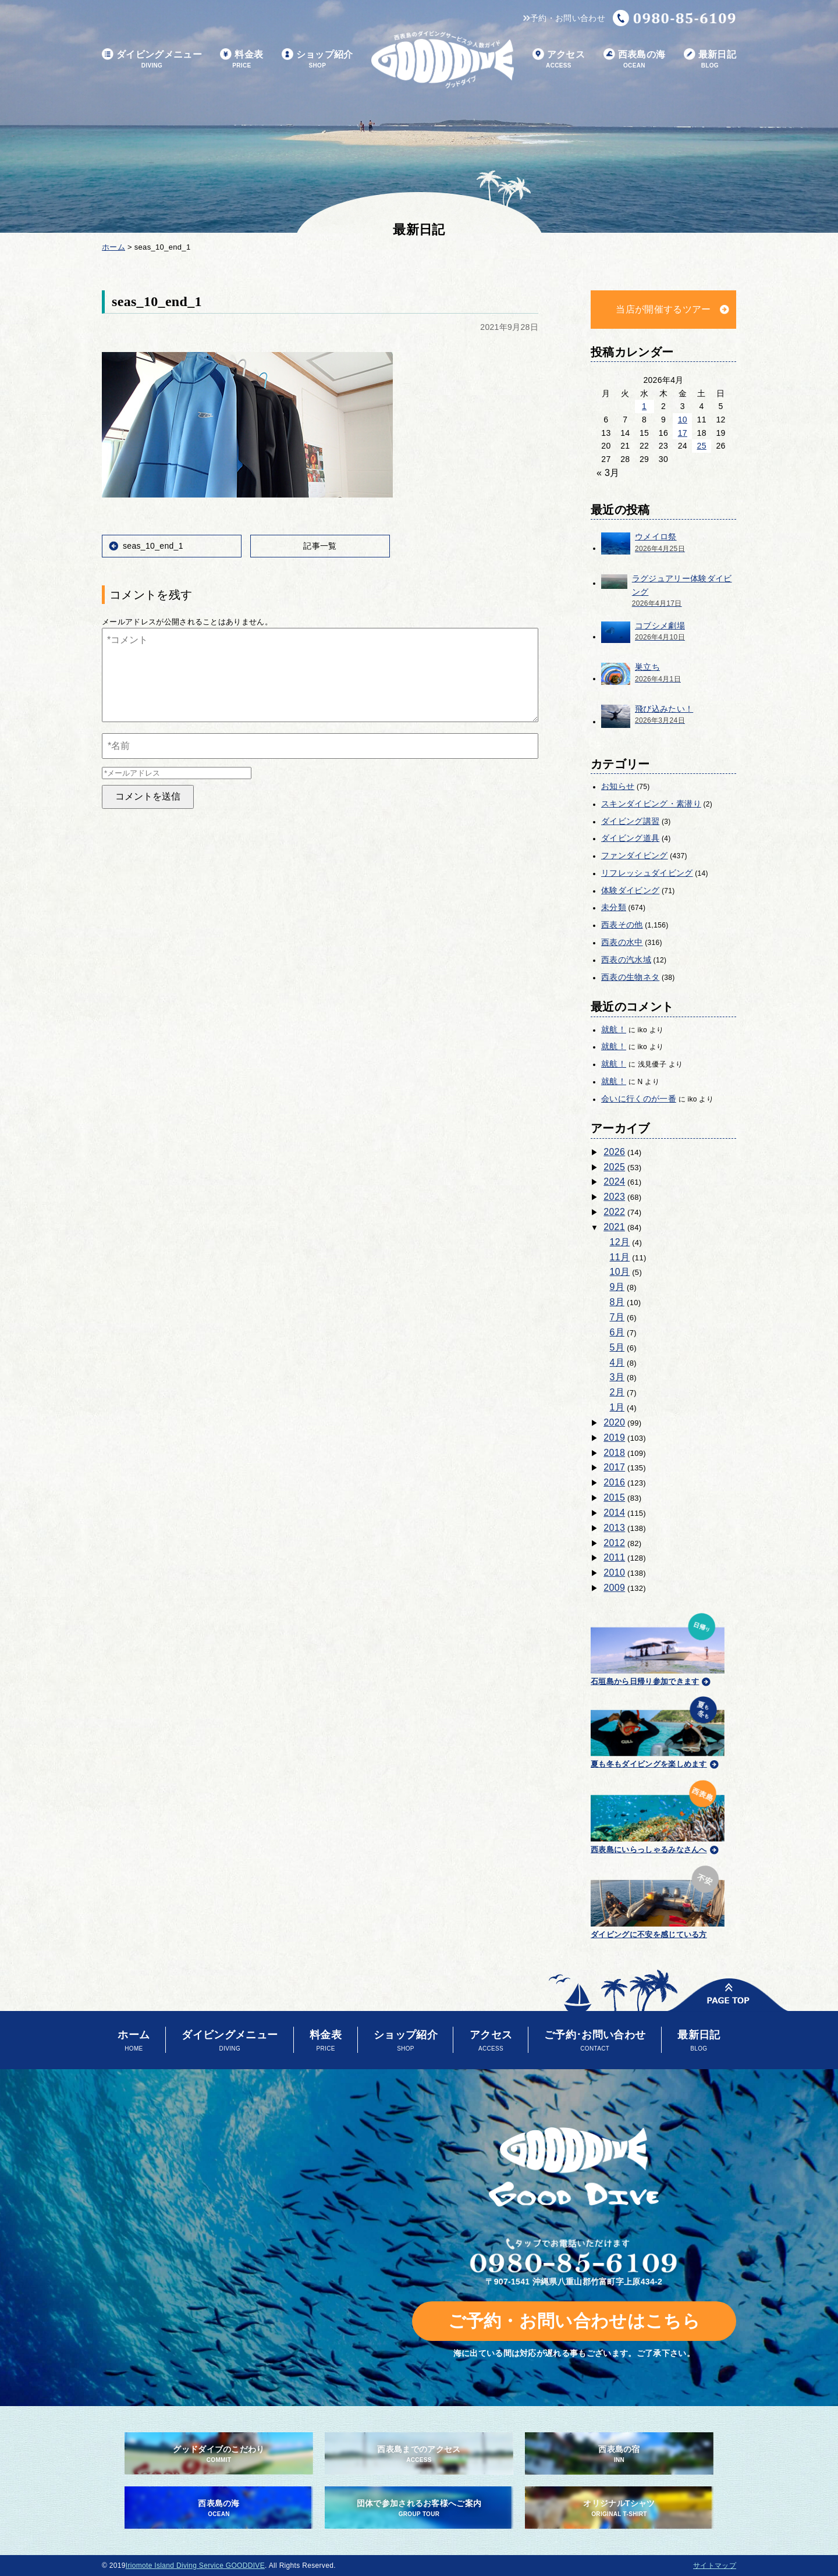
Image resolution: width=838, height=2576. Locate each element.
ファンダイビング (634, 855)
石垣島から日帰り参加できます (658, 1647)
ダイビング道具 (630, 838)
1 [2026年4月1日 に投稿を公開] (644, 406)
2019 (614, 1437)
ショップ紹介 (317, 59)
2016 (614, 1482)
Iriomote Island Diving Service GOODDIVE (195, 2565)
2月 (617, 1392)
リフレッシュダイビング (647, 872)
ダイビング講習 (630, 821)
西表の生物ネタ (630, 977)
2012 (614, 1543)
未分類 (613, 907)
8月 (617, 1302)
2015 (614, 1497)
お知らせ (617, 786)
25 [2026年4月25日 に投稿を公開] (701, 445)
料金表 (241, 59)
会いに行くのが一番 (638, 1098)
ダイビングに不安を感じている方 (658, 1900)
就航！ (613, 1029)
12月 (620, 1242)
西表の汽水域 (626, 959)
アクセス (558, 59)
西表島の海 (634, 59)
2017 (614, 1467)
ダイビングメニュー (152, 59)
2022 (614, 1212)
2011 (614, 1557)
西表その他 (622, 924)
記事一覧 (319, 545)
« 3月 (608, 473)
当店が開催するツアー (663, 309)
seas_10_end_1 (153, 545)
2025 (614, 1167)
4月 (617, 1362)
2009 (614, 1588)
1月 (617, 1407)
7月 (617, 1317)
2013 (614, 1528)
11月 (620, 1257)
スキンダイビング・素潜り (651, 803)
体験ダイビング (630, 890)
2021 (614, 1227)
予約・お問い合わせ (564, 18)
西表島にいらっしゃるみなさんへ (658, 1815)
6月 (617, 1332)
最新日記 (710, 59)
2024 (614, 1181)
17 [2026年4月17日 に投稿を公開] (682, 433)
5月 (617, 1347)
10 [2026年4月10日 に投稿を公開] (682, 419)
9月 (617, 1287)
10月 (620, 1272)
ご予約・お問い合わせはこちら (574, 2320)
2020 (614, 1422)
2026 (614, 1152)
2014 (614, 1513)
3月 (617, 1377)
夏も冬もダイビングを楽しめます (658, 1731)
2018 (614, 1453)
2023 (614, 1197)
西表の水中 (622, 942)
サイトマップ (714, 2565)
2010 (614, 1572)
